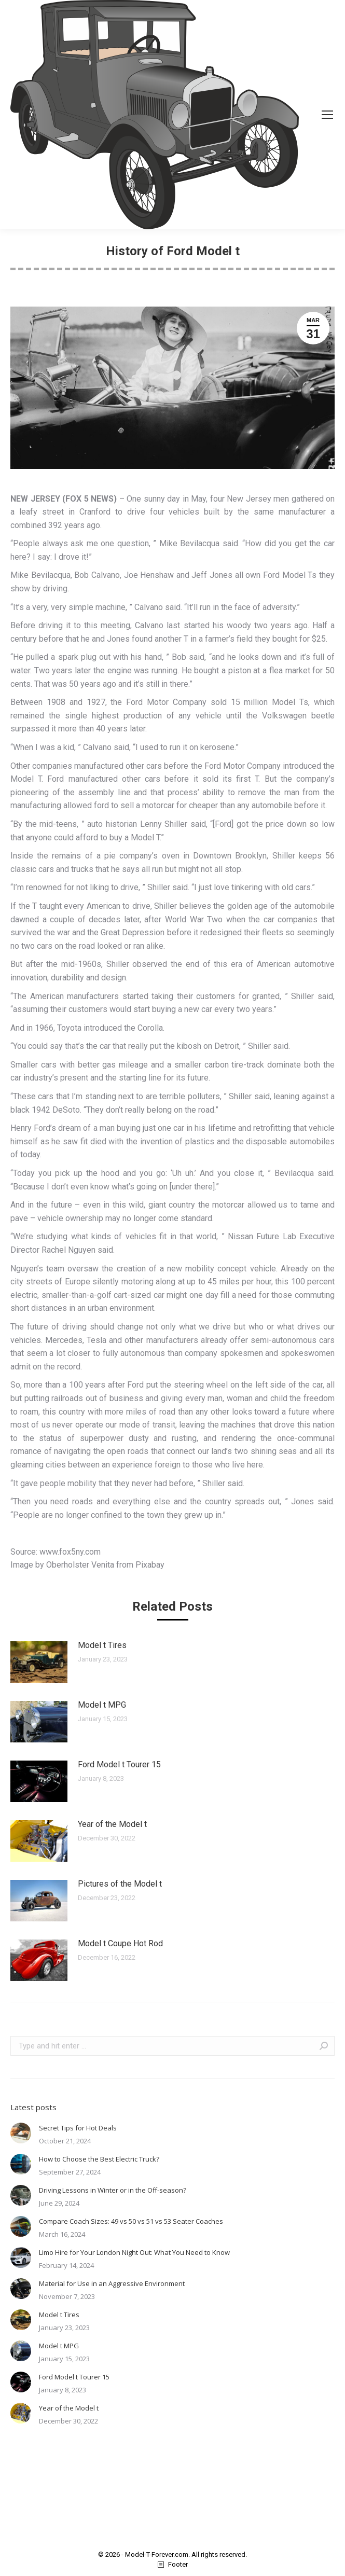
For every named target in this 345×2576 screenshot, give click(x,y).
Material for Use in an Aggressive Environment (112, 2283)
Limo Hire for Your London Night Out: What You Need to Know (134, 2252)
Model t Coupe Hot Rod (120, 1943)
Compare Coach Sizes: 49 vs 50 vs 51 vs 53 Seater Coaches (131, 2221)
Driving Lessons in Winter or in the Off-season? (112, 2190)
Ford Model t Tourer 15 (119, 1764)
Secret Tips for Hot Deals (78, 2127)
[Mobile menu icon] (327, 114)
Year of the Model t (112, 1824)
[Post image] (38, 1662)
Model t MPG (102, 1705)
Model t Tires (102, 1645)
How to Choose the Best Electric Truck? (99, 2159)
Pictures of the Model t (120, 1884)
